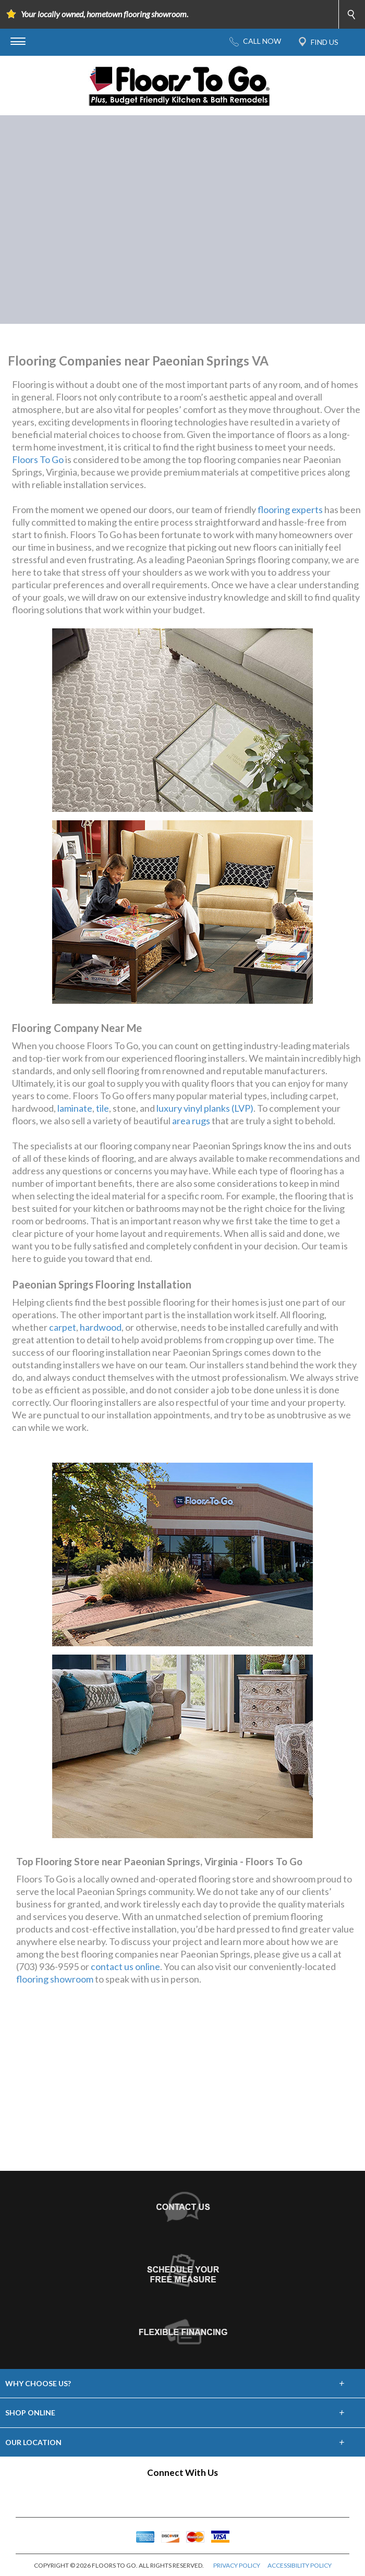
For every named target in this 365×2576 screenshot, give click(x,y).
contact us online (125, 1966)
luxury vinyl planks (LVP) (204, 1108)
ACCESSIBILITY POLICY (299, 2565)
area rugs (191, 1120)
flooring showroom (54, 1979)
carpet (62, 1327)
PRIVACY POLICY (236, 2565)
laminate (74, 1108)
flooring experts (290, 509)
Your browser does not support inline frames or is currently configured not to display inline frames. (182, 2088)
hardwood (100, 1327)
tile (102, 1108)
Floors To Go (38, 459)
